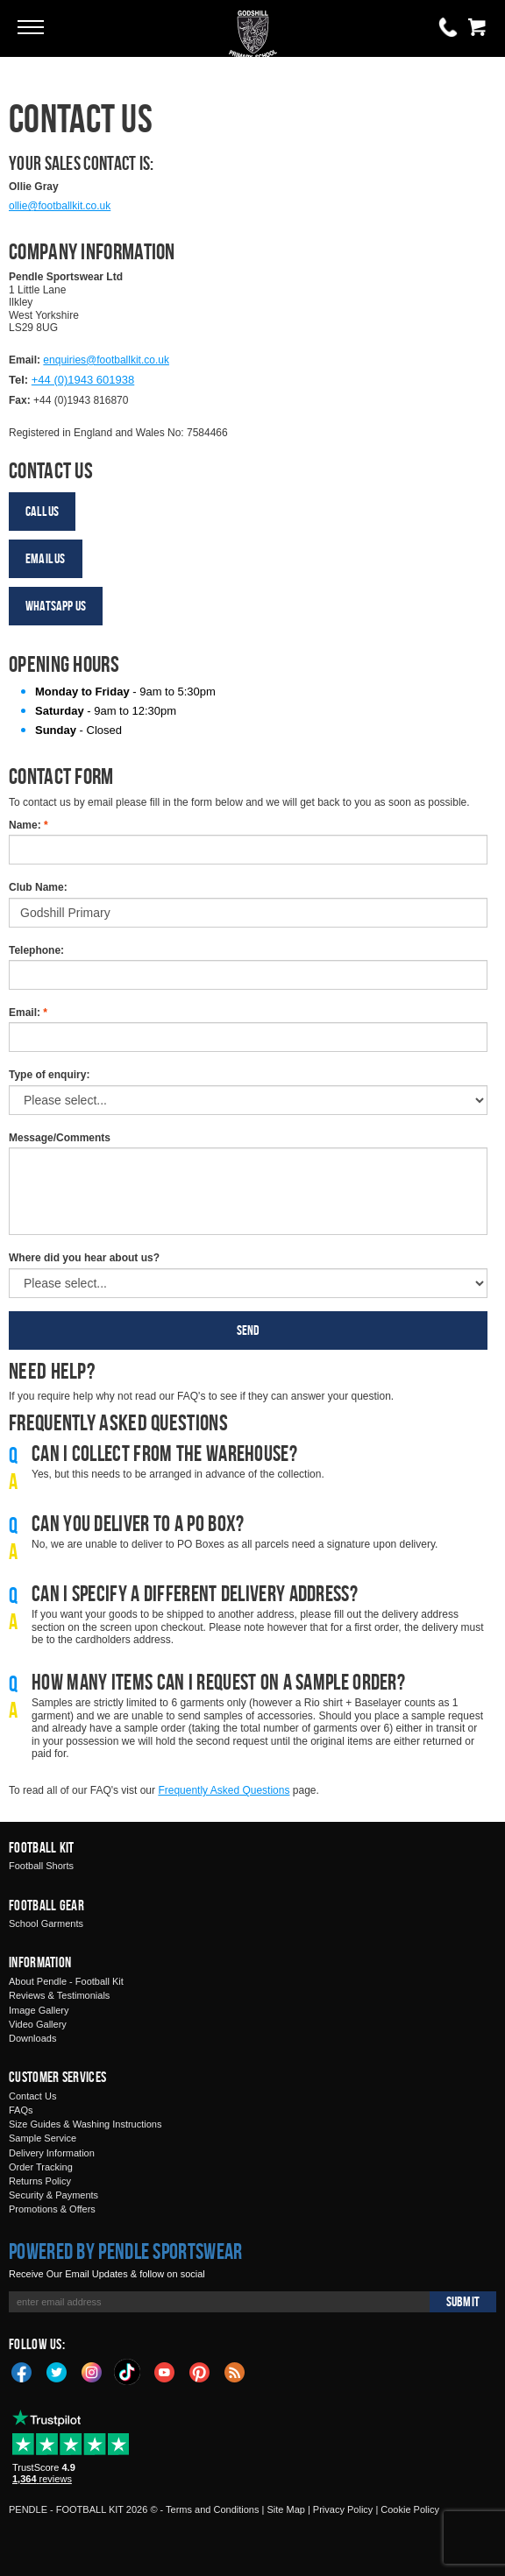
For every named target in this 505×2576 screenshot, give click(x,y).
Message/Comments (59, 1138)
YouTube (165, 2371)
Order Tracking (41, 2167)
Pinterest (200, 2371)
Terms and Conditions (212, 2509)
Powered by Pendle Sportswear (125, 2251)
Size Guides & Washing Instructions (85, 2124)
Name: (28, 825)
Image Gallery (38, 2010)
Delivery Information (52, 2153)
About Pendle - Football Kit (66, 1981)
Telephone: (36, 950)
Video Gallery (38, 2024)
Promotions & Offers (52, 2209)
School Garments (46, 1923)
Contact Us (32, 2096)
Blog (235, 2371)
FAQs (21, 2110)
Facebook (22, 2371)
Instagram (92, 2371)
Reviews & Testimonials (59, 1995)
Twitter (57, 2371)
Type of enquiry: (49, 1075)
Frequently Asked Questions (223, 1790)
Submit (463, 2301)
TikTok (128, 2372)
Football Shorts (41, 1865)
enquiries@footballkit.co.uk (106, 360)
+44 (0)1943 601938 (83, 379)
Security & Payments (53, 2195)
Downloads (32, 2038)
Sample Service (42, 2138)
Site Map (285, 2509)
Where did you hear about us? (84, 1258)
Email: (28, 1012)
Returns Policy (40, 2181)
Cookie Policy (410, 2509)
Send (248, 1330)
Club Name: (38, 887)
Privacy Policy (343, 2509)
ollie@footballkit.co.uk (59, 206)
